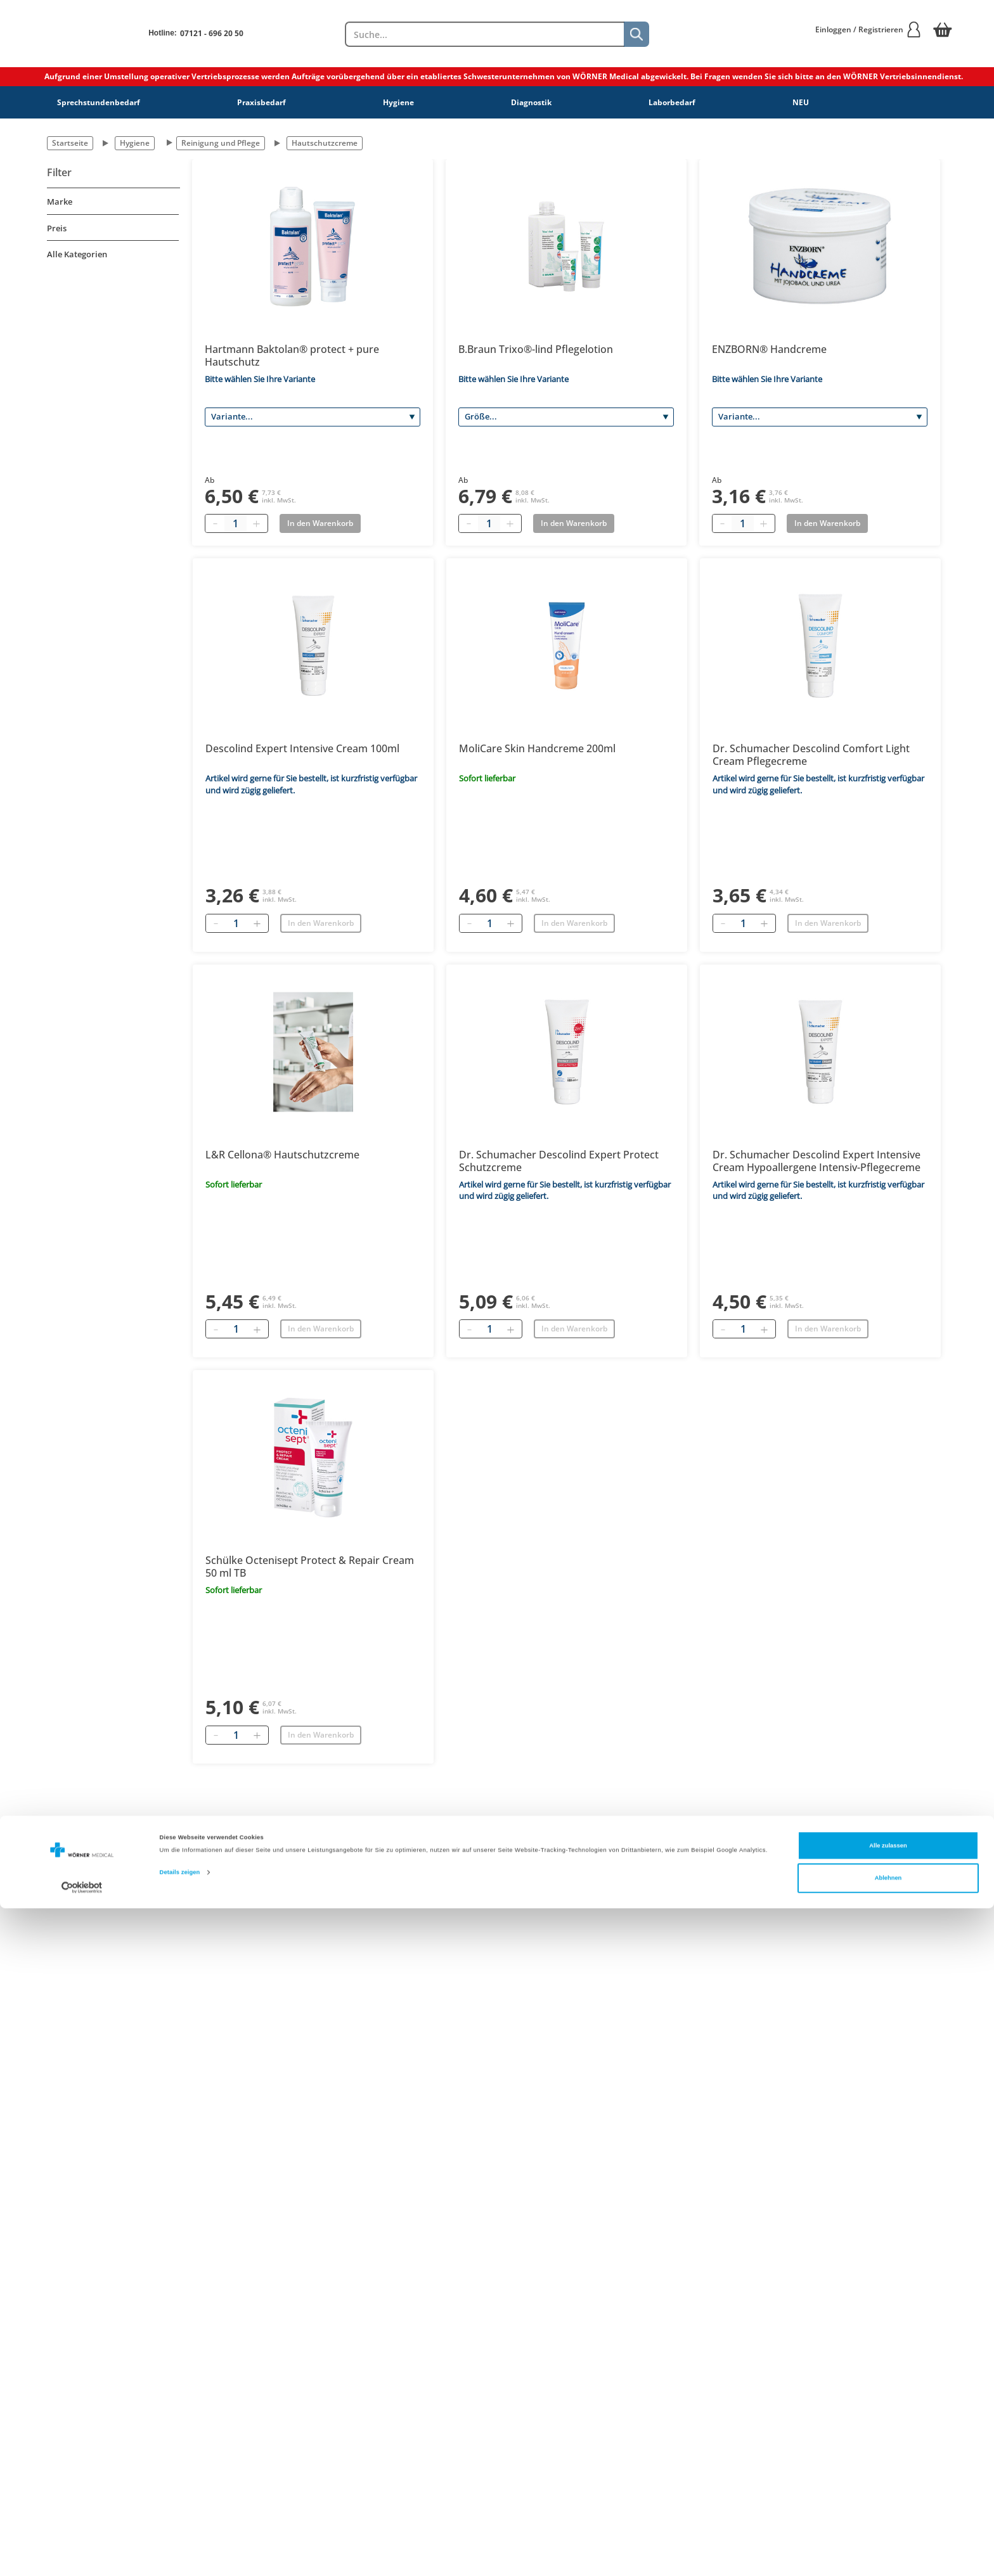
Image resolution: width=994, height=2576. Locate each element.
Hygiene (398, 102)
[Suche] (636, 34)
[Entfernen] (215, 923)
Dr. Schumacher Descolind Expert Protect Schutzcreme (559, 1161)
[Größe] (566, 416)
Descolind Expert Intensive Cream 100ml (302, 748)
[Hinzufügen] (256, 923)
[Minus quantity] (214, 523)
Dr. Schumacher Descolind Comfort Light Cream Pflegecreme (811, 754)
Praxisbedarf (261, 102)
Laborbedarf (672, 102)
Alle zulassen (888, 2513)
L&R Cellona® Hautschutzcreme (282, 1154)
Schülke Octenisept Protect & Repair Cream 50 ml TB (309, 1566)
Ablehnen (888, 2546)
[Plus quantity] (256, 523)
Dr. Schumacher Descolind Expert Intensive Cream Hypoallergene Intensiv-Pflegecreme (816, 1161)
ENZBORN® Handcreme (769, 349)
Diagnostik (531, 102)
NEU (800, 102)
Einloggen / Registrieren (868, 29)
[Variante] (312, 416)
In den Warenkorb (321, 923)
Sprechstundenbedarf (98, 102)
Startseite (70, 143)
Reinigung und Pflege (220, 143)
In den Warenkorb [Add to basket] (320, 523)
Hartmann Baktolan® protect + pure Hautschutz (292, 355)
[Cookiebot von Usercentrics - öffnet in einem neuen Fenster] (82, 2555)
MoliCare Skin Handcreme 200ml (537, 748)
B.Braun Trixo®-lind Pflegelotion (535, 349)
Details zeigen (180, 2540)
